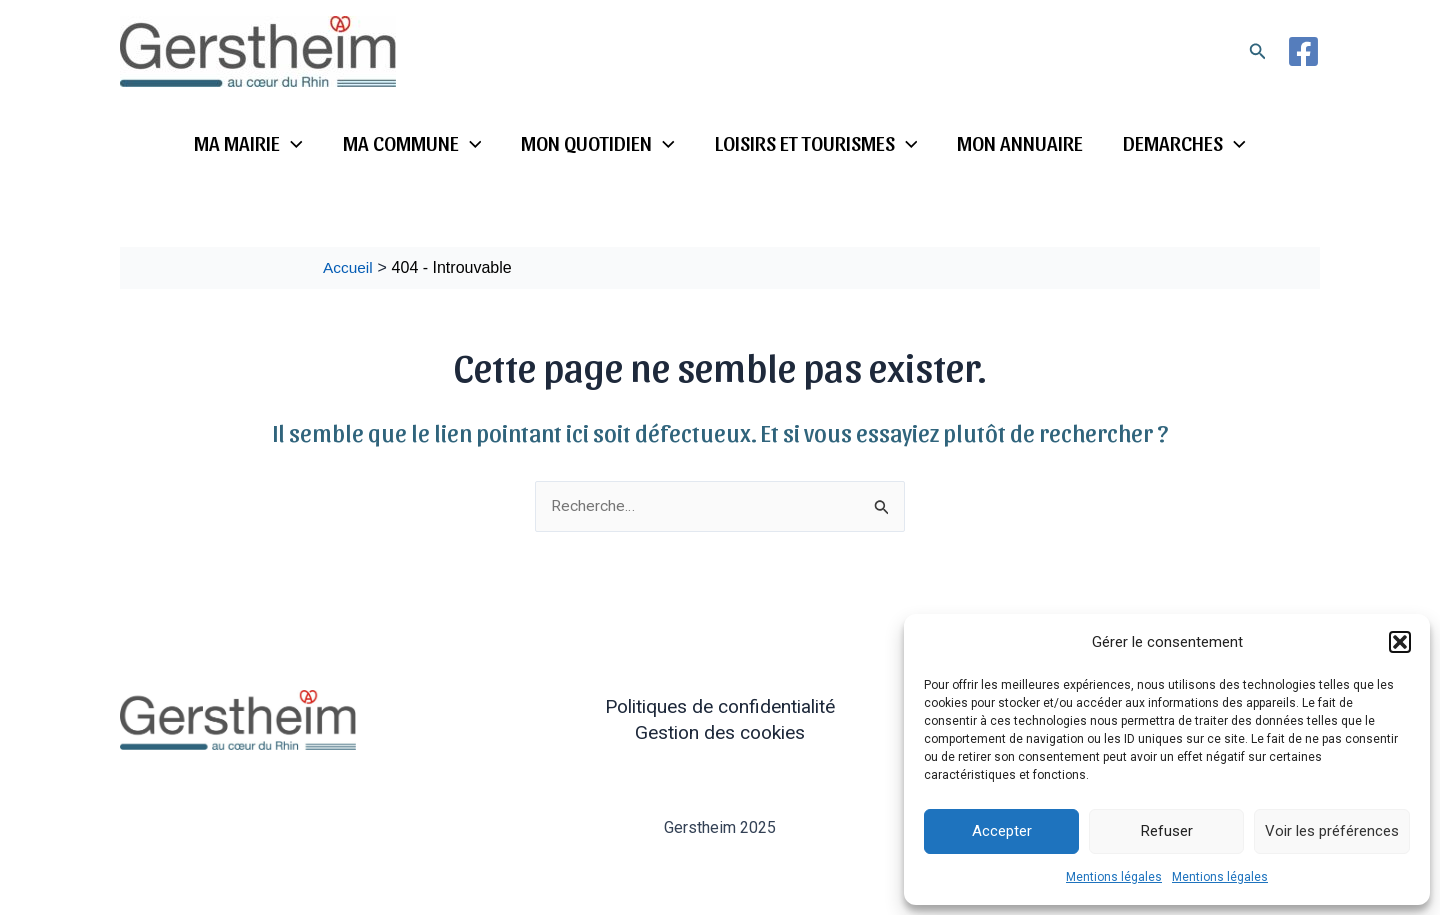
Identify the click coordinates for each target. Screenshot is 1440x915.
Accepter (1002, 831)
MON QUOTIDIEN (597, 143)
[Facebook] (1303, 51)
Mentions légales (1114, 877)
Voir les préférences (1332, 831)
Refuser (1167, 831)
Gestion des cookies (719, 733)
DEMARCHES (1189, 143)
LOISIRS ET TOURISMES (817, 143)
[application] (286, 143)
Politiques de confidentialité (720, 707)
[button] (1400, 642)
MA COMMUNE (409, 143)
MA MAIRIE (243, 143)
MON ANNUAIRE (1023, 142)
